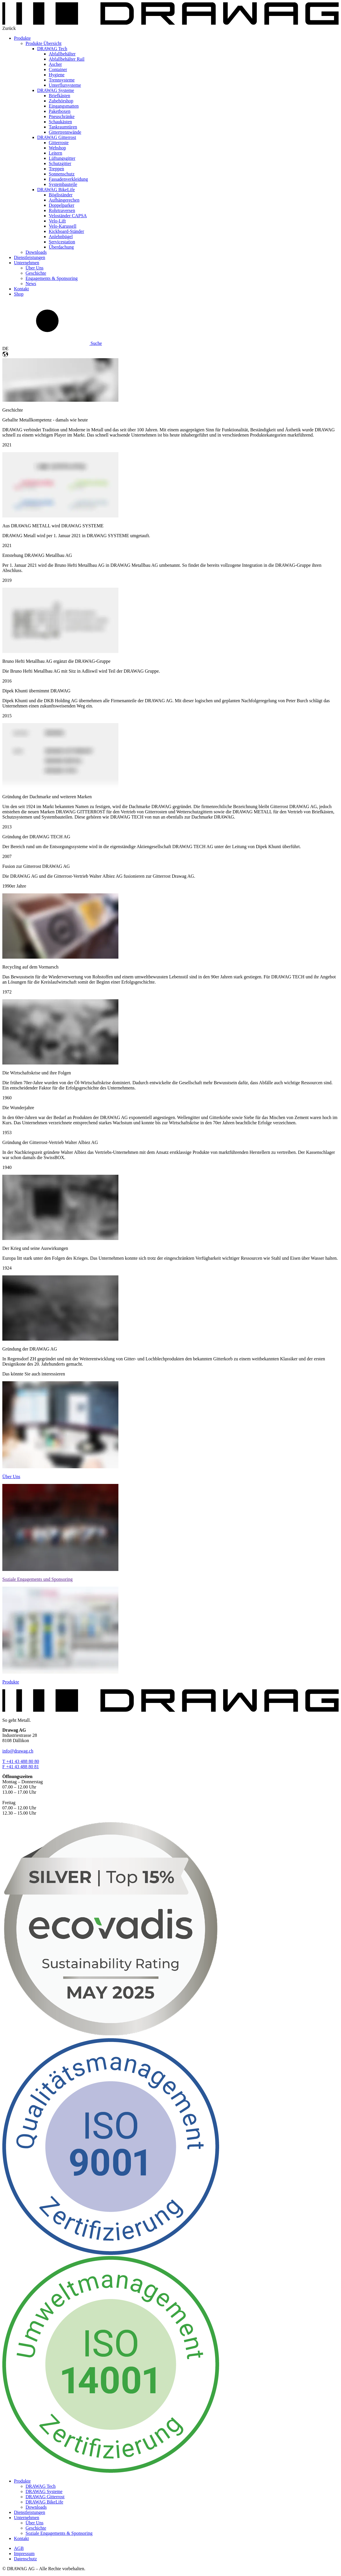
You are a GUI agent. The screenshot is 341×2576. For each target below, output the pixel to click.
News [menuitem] (31, 283)
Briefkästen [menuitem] (59, 95)
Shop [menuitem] (19, 294)
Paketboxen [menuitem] (60, 111)
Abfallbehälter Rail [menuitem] (66, 59)
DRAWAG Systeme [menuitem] (55, 90)
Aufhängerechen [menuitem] (64, 200)
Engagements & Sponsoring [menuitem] (52, 278)
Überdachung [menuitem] (61, 247)
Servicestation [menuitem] (62, 241)
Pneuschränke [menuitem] (62, 116)
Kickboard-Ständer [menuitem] (66, 231)
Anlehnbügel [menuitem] (61, 236)
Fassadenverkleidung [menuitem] (68, 179)
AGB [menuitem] (19, 2548)
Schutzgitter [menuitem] (60, 163)
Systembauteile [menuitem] (63, 184)
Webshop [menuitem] (57, 147)
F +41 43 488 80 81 (20, 1766)
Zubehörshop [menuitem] (61, 100)
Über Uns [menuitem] (35, 267)
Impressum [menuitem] (24, 2553)
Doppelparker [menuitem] (61, 205)
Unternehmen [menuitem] (26, 262)
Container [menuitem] (58, 69)
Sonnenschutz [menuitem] (62, 173)
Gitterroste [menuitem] (58, 142)
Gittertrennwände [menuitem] (65, 132)
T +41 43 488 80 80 (20, 1761)
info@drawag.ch (17, 1750)
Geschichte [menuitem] (36, 273)
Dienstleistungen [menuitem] (29, 257)
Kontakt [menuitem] (21, 288)
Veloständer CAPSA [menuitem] (68, 215)
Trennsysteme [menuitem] (62, 79)
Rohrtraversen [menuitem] (62, 210)
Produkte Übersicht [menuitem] (44, 43)
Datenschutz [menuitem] (25, 2558)
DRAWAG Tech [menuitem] (52, 48)
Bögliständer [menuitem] (61, 194)
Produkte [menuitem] (22, 38)
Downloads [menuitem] (36, 252)
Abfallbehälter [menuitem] (62, 53)
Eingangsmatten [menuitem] (64, 106)
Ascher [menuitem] (55, 64)
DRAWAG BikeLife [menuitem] (56, 189)
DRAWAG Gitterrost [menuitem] (56, 137)
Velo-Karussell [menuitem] (62, 226)
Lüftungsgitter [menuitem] (62, 158)
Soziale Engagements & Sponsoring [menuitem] (59, 2533)
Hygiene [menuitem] (56, 74)
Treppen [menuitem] (56, 168)
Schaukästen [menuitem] (60, 121)
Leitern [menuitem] (55, 153)
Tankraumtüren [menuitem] (63, 126)
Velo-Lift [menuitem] (57, 220)
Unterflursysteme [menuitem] (65, 85)
